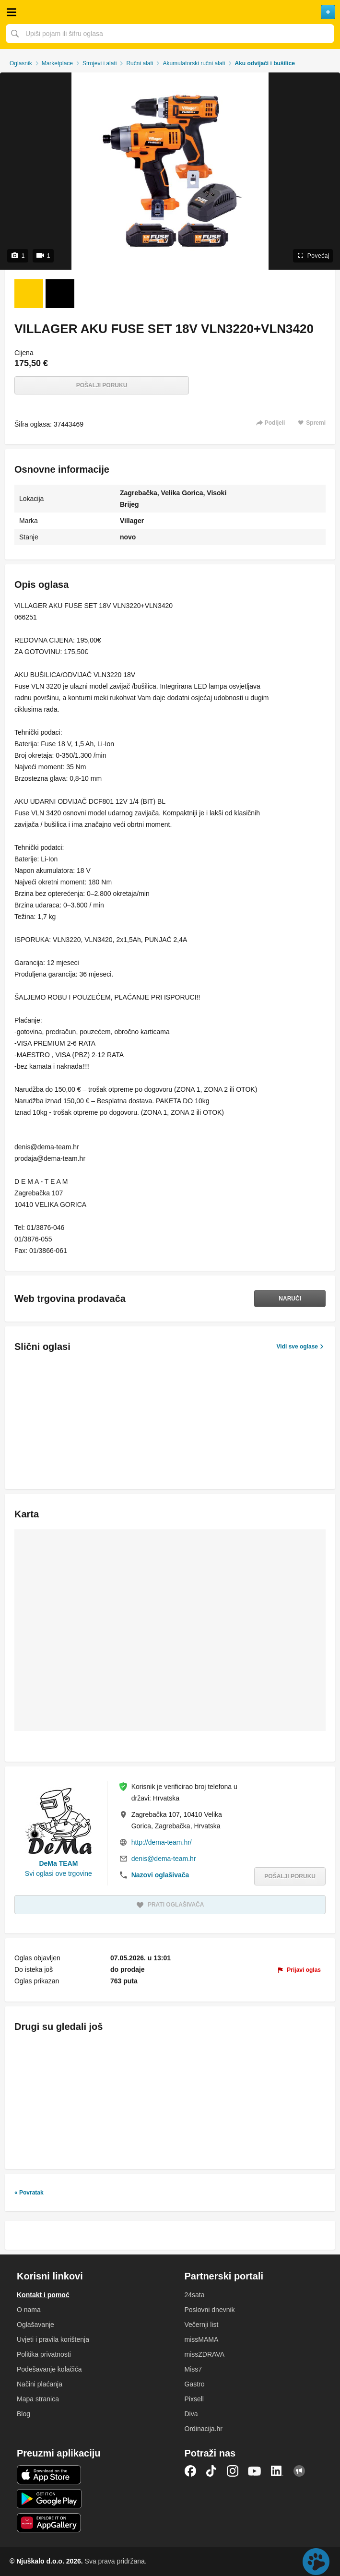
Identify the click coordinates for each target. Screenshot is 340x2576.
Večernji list (202, 2324)
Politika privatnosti (44, 2354)
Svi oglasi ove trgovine (58, 1873)
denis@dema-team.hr (163, 1858)
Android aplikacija (49, 2498)
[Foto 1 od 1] (28, 293)
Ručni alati (139, 63)
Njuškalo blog (299, 2471)
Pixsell (194, 2399)
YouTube (254, 2471)
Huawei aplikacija (49, 2522)
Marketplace (57, 63)
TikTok (211, 2471)
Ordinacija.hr (204, 2429)
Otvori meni (11, 12)
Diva (191, 2414)
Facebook (190, 2471)
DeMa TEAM (58, 1863)
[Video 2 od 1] (60, 293)
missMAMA (202, 2339)
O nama (29, 2310)
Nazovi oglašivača (160, 1875)
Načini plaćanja (39, 2384)
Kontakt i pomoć (43, 2295)
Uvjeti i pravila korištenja (53, 2339)
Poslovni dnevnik (210, 2310)
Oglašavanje (35, 2324)
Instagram (232, 2471)
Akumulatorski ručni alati (194, 63)
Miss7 (193, 2369)
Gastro (195, 2384)
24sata (195, 2295)
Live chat (316, 2561)
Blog (23, 2414)
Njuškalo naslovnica (170, 12)
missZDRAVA (204, 2354)
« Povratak (29, 2192)
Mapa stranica (38, 2399)
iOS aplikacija (49, 2474)
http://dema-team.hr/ (161, 1842)
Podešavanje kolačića (49, 2369)
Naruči (290, 1298)
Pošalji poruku (102, 385)
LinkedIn (277, 2471)
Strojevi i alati (99, 63)
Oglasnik (21, 63)
